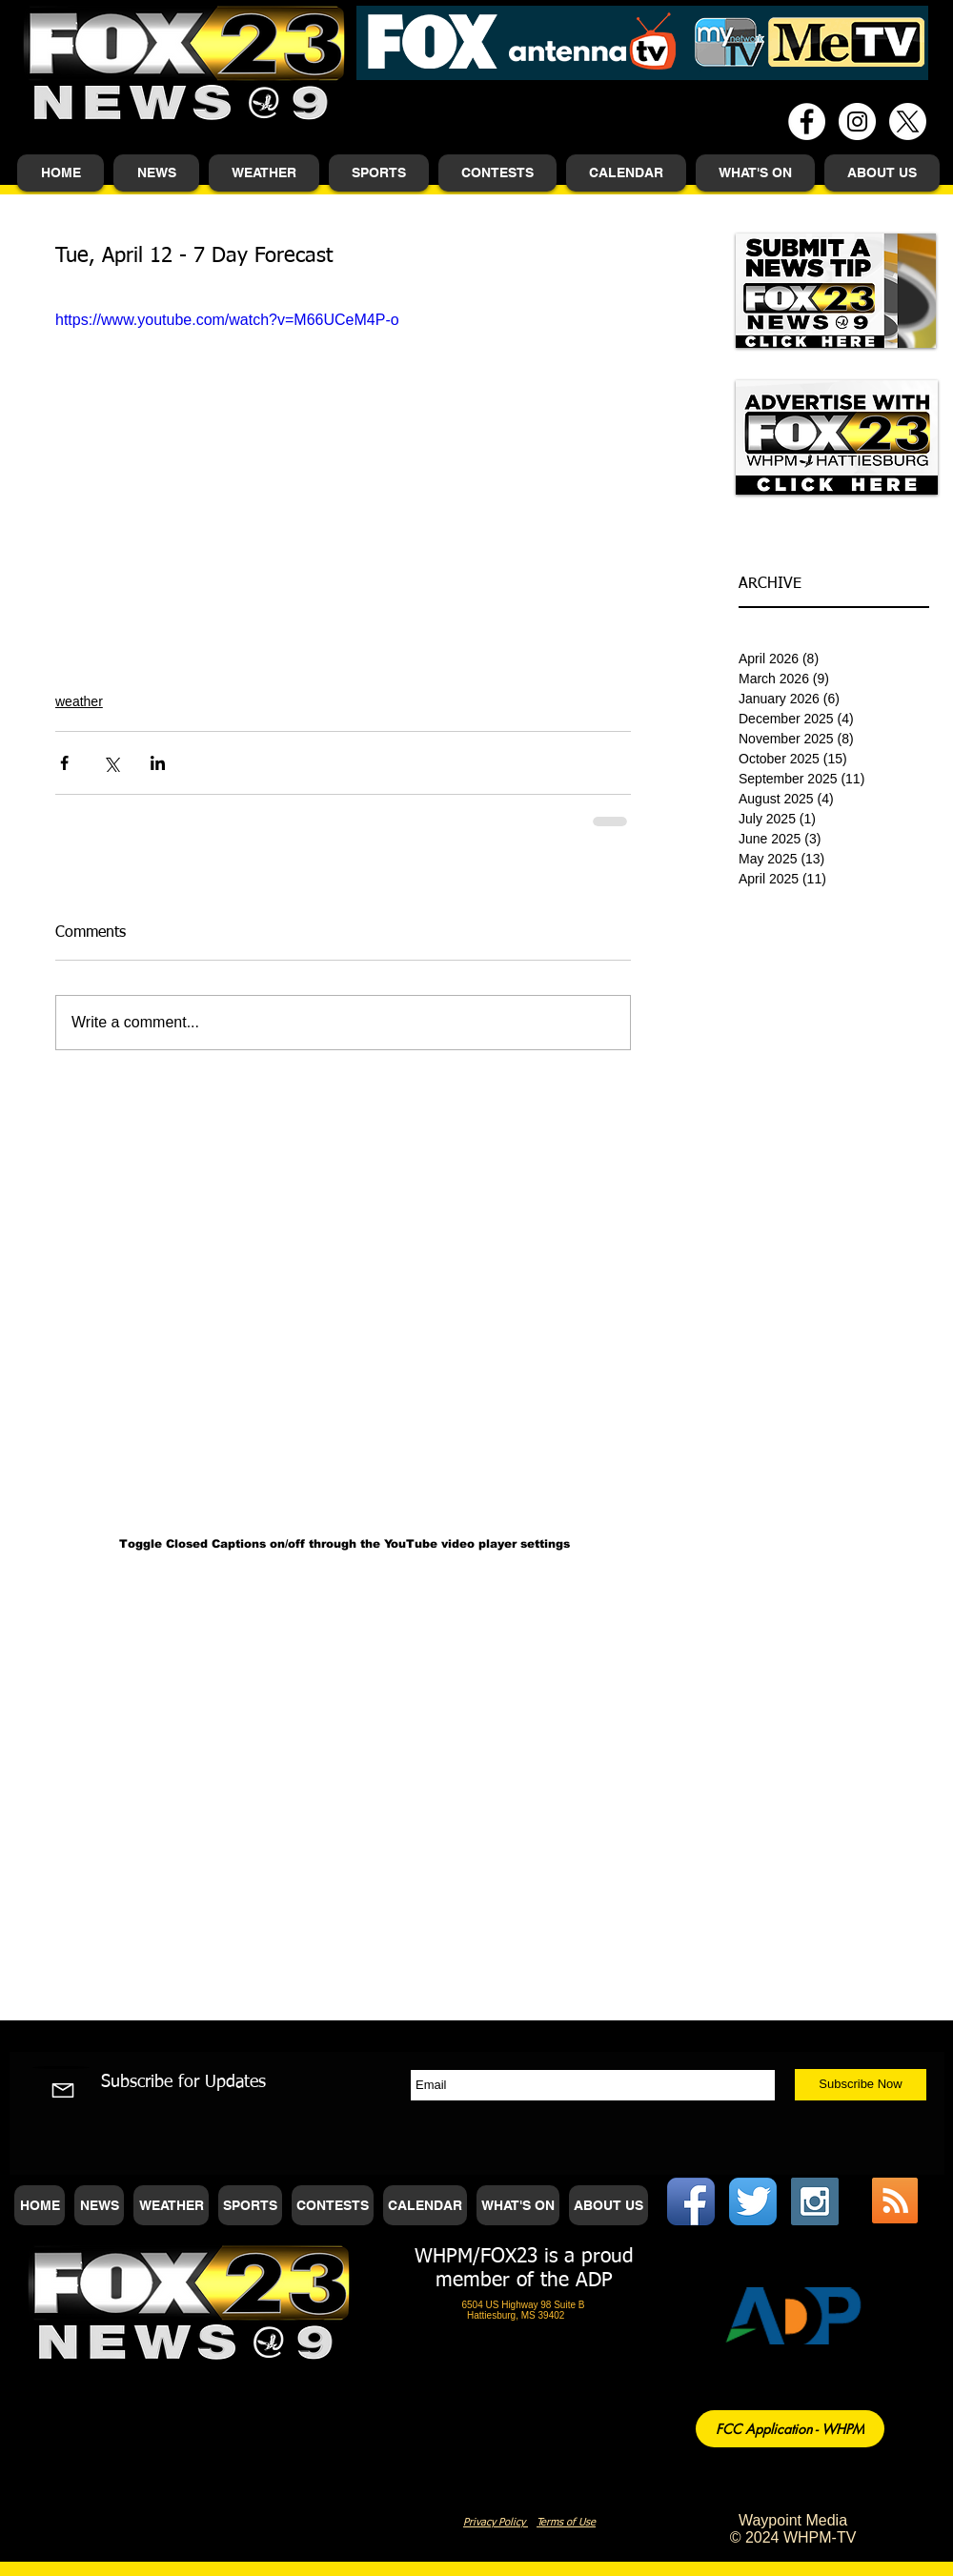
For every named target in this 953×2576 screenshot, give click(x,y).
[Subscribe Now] (860, 2084)
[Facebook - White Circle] (806, 121)
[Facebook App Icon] (691, 2201)
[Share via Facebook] (64, 763)
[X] (907, 121)
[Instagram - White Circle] (857, 121)
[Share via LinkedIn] (158, 763)
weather (79, 701)
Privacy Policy (495, 2522)
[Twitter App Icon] (753, 2201)
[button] (156, 173)
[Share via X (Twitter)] (111, 763)
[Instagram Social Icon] (815, 2201)
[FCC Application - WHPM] (790, 2428)
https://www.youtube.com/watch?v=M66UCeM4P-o (227, 320)
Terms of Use (566, 2522)
